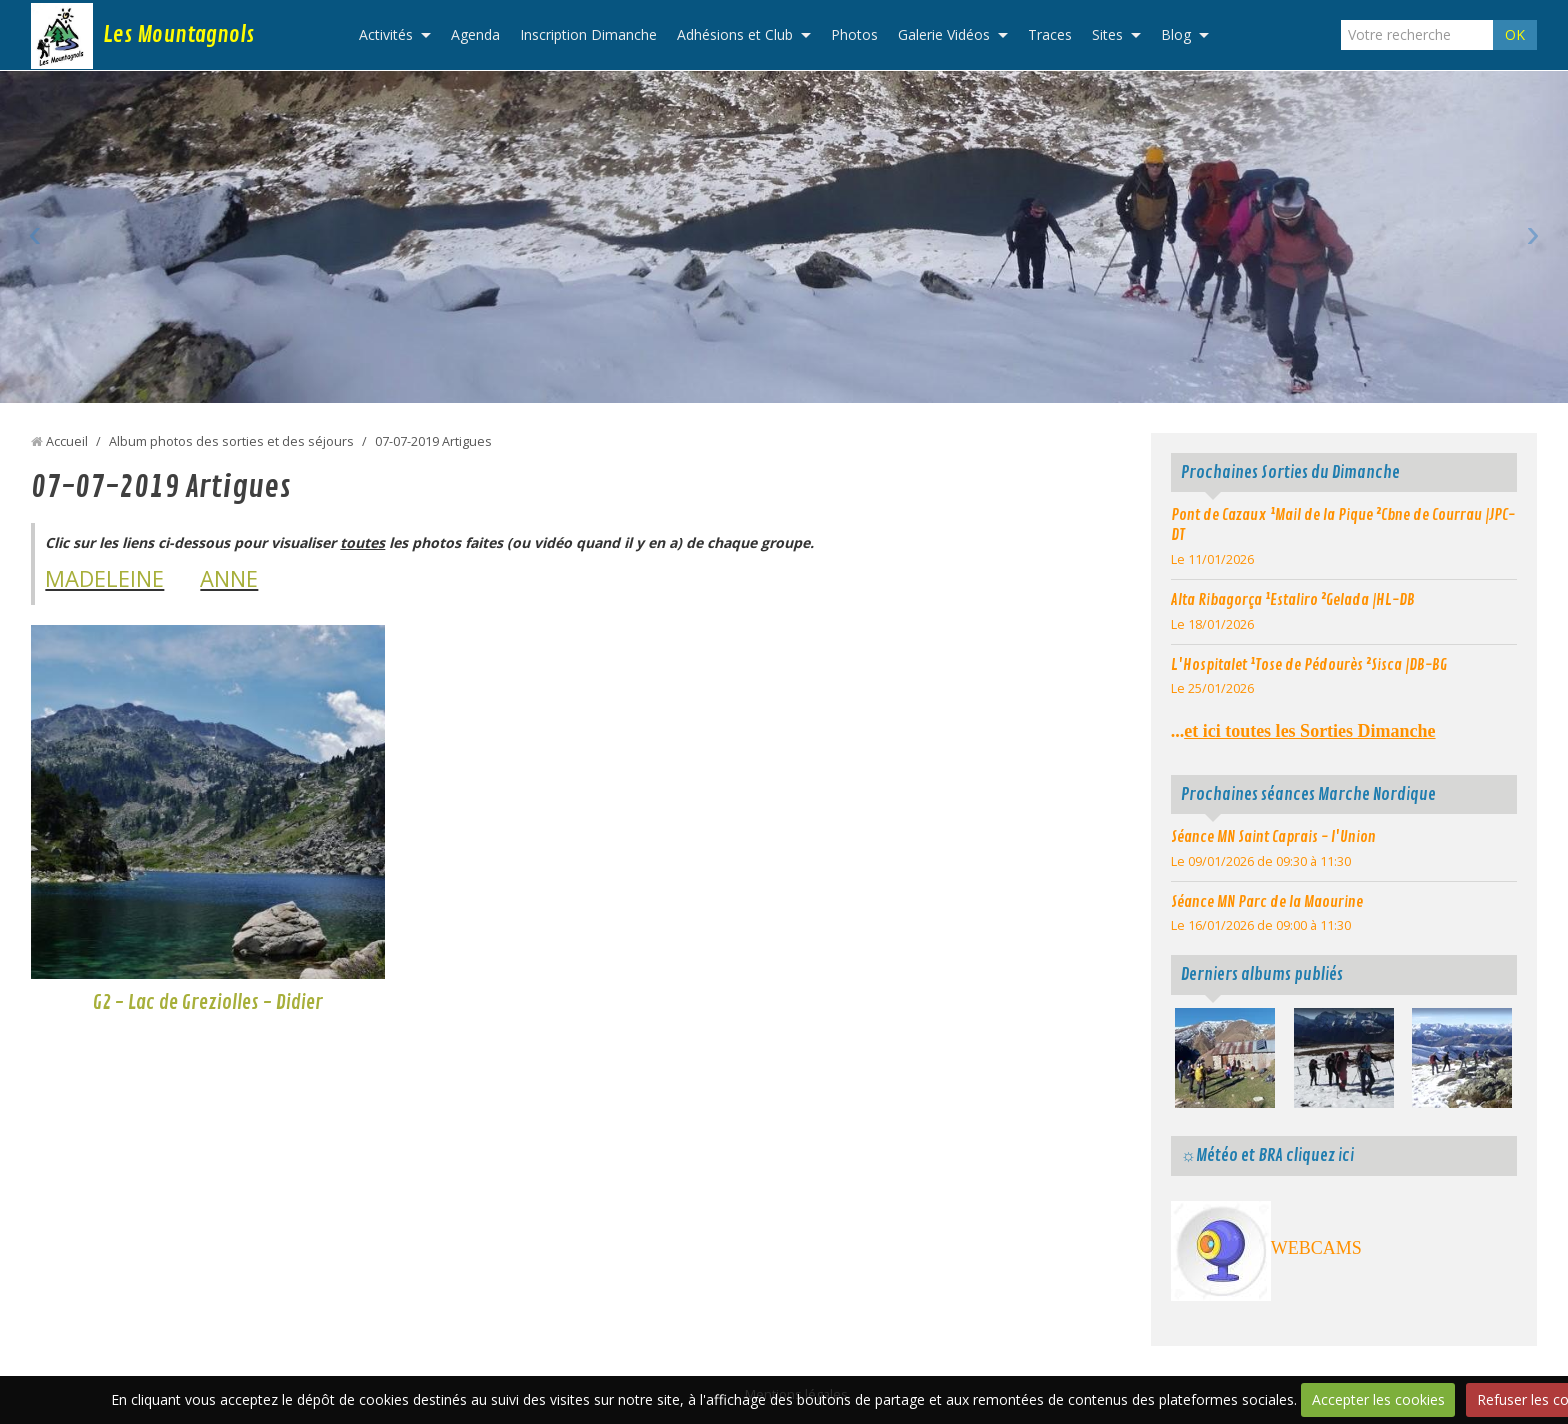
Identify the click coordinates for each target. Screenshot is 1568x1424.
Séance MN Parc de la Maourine (1267, 902)
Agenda (475, 34)
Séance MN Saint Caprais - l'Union (1273, 837)
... (1303, 731)
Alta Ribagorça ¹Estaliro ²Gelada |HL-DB (1293, 600)
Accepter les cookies (1378, 1399)
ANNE (229, 578)
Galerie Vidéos (944, 34)
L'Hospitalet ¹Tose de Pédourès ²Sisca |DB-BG (1309, 665)
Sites (1107, 34)
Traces (1050, 34)
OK (1515, 34)
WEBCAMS (1316, 1248)
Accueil (67, 441)
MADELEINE (104, 578)
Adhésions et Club (735, 34)
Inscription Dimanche (588, 34)
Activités (386, 34)
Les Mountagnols (178, 35)
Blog (1176, 34)
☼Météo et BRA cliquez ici (1267, 1155)
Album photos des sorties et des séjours (231, 441)
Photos (854, 34)
